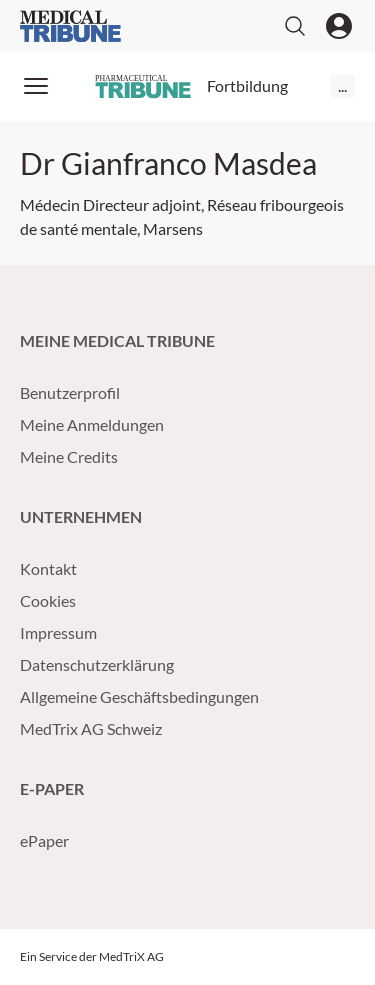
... (342, 85)
